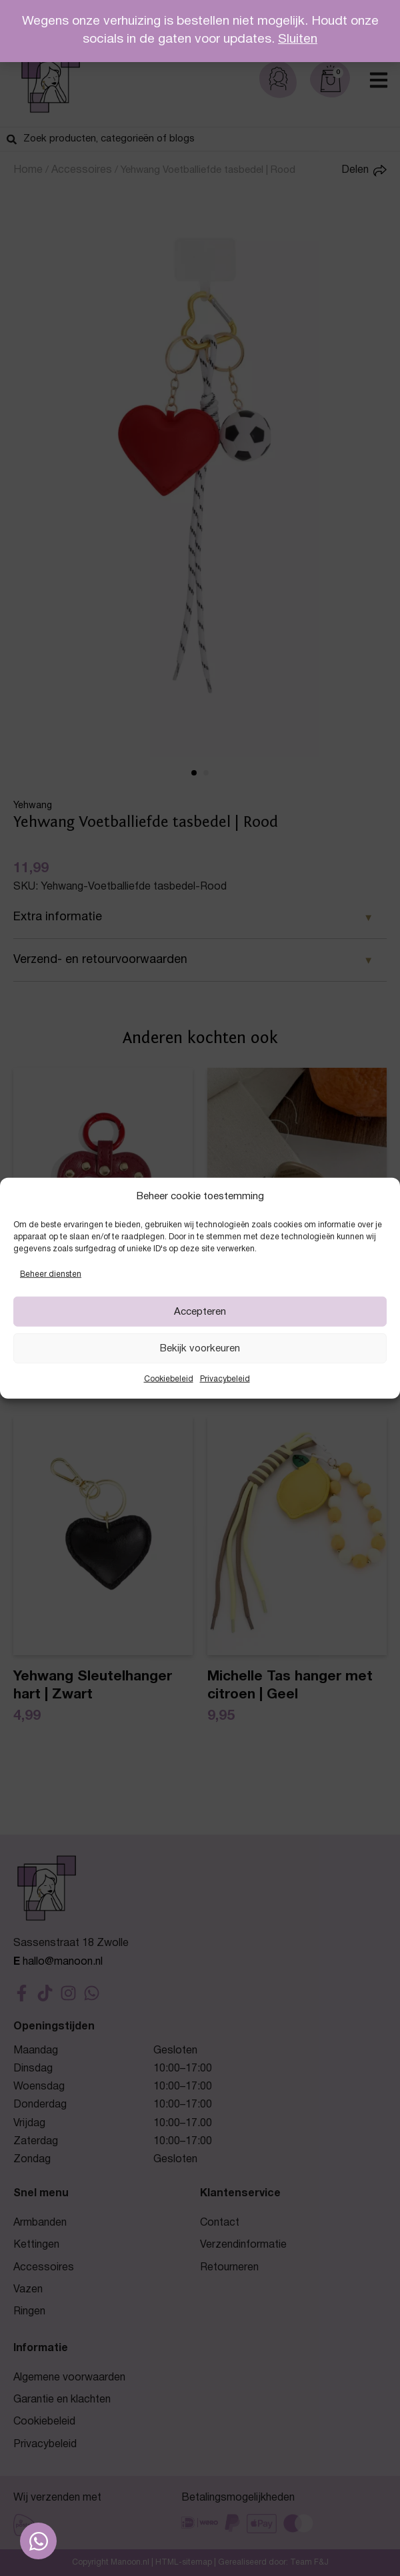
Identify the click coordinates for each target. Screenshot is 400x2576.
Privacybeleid (225, 1379)
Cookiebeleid (168, 1379)
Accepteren (200, 1312)
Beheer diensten (50, 1274)
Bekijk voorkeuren (200, 1348)
